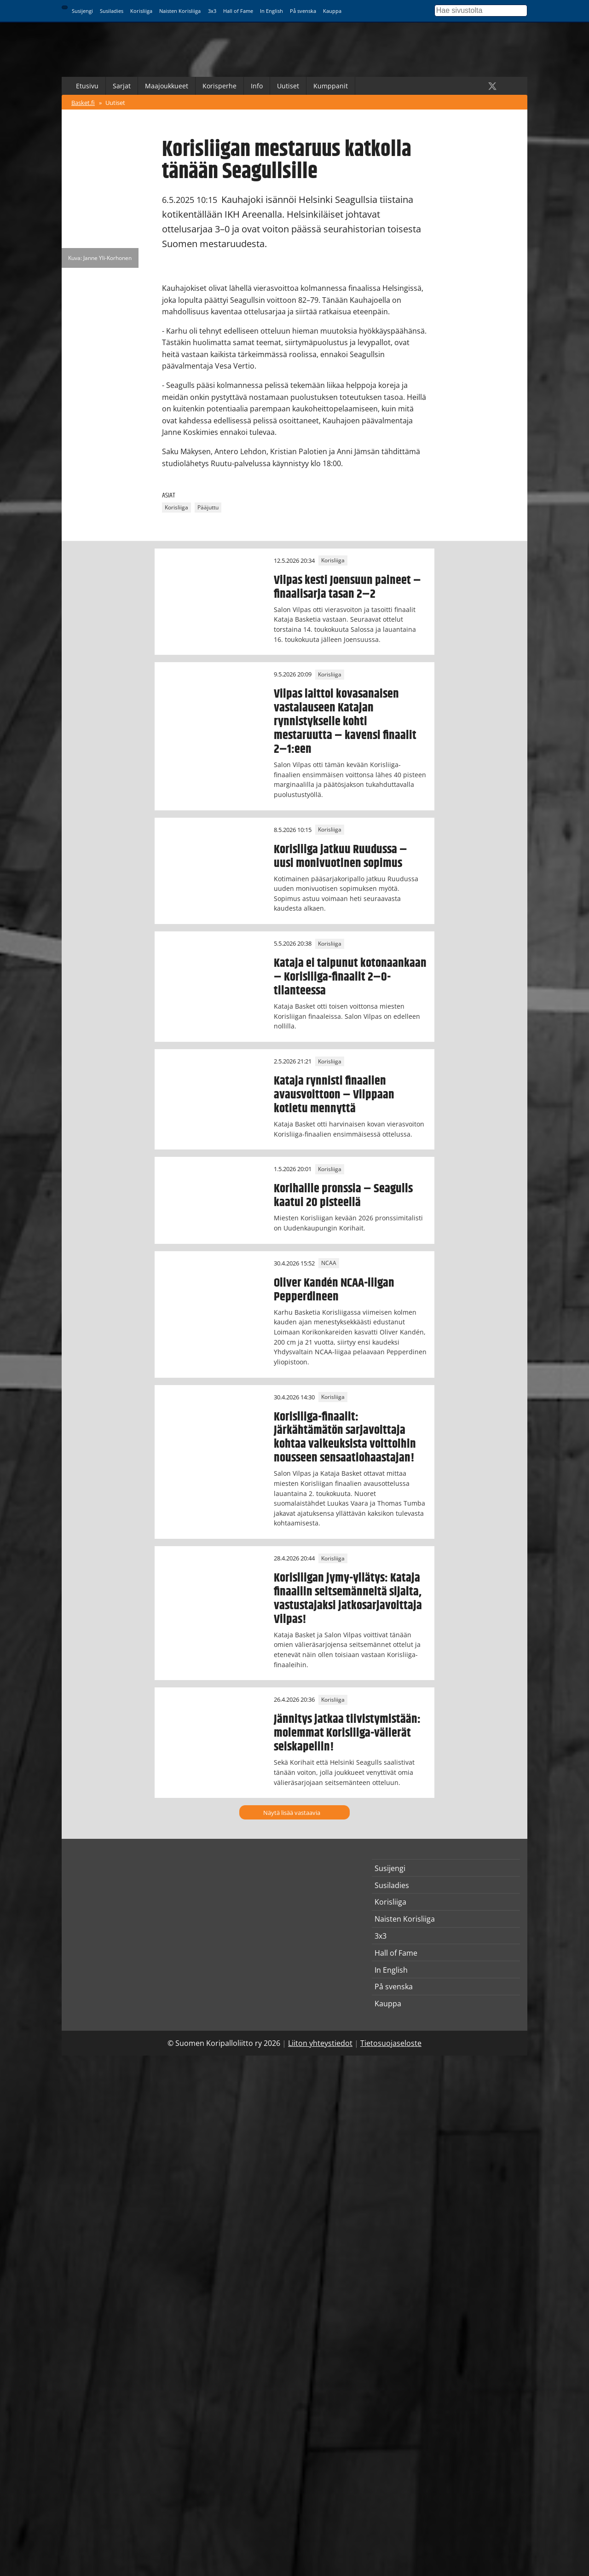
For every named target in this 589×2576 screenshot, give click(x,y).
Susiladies (111, 10)
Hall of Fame (238, 10)
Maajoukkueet (166, 85)
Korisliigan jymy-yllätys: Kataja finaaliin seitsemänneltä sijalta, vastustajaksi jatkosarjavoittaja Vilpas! (348, 1598)
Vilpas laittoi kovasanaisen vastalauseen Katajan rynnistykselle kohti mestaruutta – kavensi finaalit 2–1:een (345, 721)
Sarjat (122, 85)
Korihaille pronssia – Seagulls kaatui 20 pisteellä (343, 1195)
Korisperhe (219, 85)
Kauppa (332, 10)
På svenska (303, 10)
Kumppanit (330, 85)
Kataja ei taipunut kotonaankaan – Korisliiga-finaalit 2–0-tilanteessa (350, 976)
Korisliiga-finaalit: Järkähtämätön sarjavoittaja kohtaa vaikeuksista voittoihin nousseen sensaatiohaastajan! (345, 1437)
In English (271, 10)
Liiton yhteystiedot (320, 2043)
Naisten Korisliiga (180, 10)
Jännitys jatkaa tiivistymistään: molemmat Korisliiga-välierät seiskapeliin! (347, 1733)
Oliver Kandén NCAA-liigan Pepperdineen (334, 1289)
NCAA (328, 1263)
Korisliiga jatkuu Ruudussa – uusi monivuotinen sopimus (340, 856)
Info (257, 85)
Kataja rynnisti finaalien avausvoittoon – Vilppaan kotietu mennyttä (334, 1094)
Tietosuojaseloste (391, 2043)
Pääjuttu (208, 508)
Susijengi (82, 10)
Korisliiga (141, 10)
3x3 (212, 10)
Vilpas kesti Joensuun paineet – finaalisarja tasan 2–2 (347, 587)
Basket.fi (83, 102)
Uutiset (288, 85)
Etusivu (87, 85)
